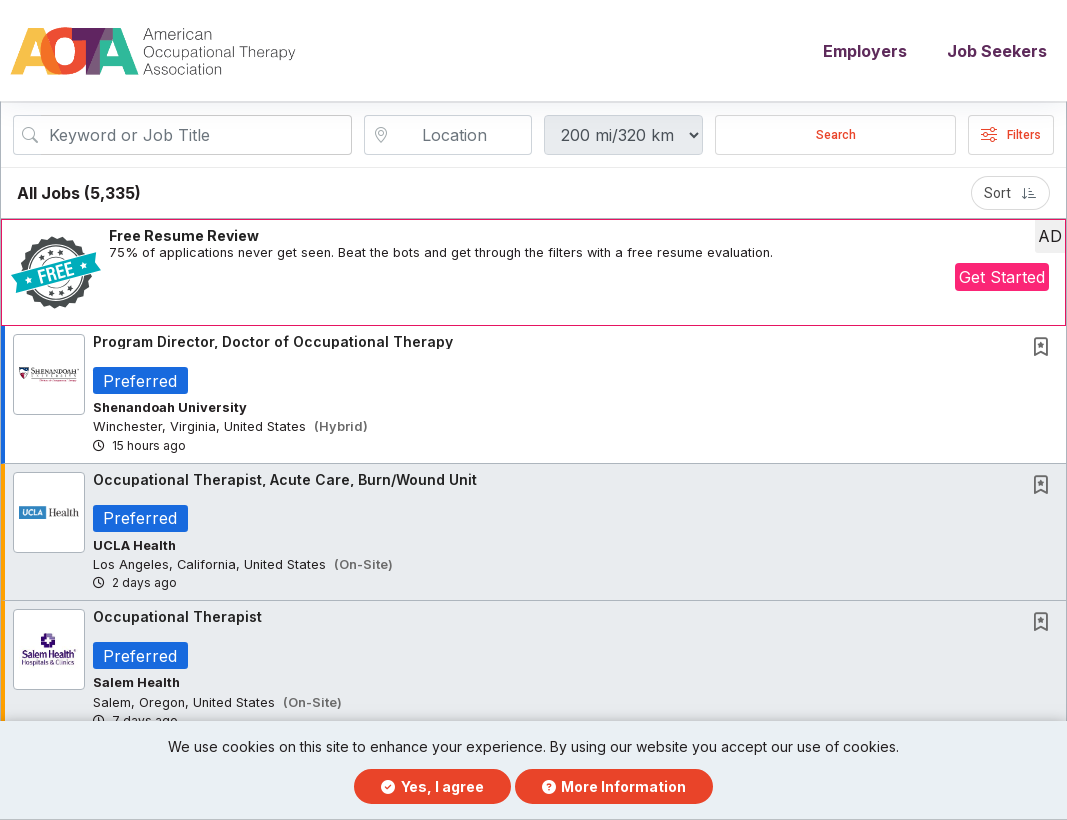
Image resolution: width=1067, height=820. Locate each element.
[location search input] (462, 137)
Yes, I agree (432, 786)
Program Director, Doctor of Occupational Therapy (273, 343)
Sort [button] (1010, 195)
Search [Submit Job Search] (836, 137)
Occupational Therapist (177, 619)
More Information (614, 786)
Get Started (1002, 279)
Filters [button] (1011, 137)
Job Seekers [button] (997, 52)
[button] (533, 274)
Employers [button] (865, 52)
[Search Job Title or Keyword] (196, 137)
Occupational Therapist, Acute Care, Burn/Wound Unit (285, 481)
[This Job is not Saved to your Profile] (1045, 350)
